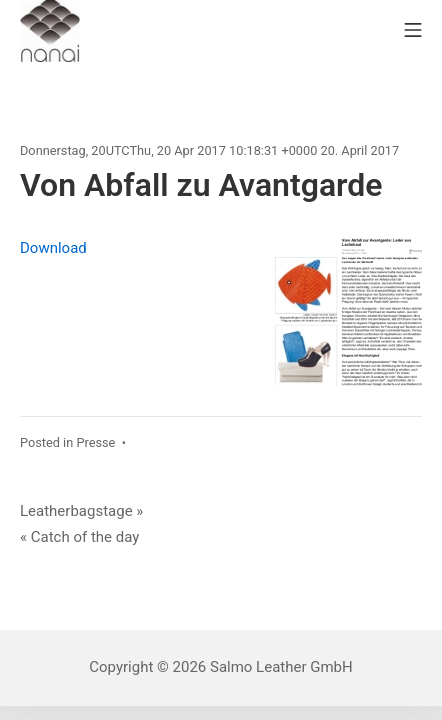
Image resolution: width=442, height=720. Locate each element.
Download (53, 248)
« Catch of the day (79, 537)
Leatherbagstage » (81, 511)
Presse (95, 442)
